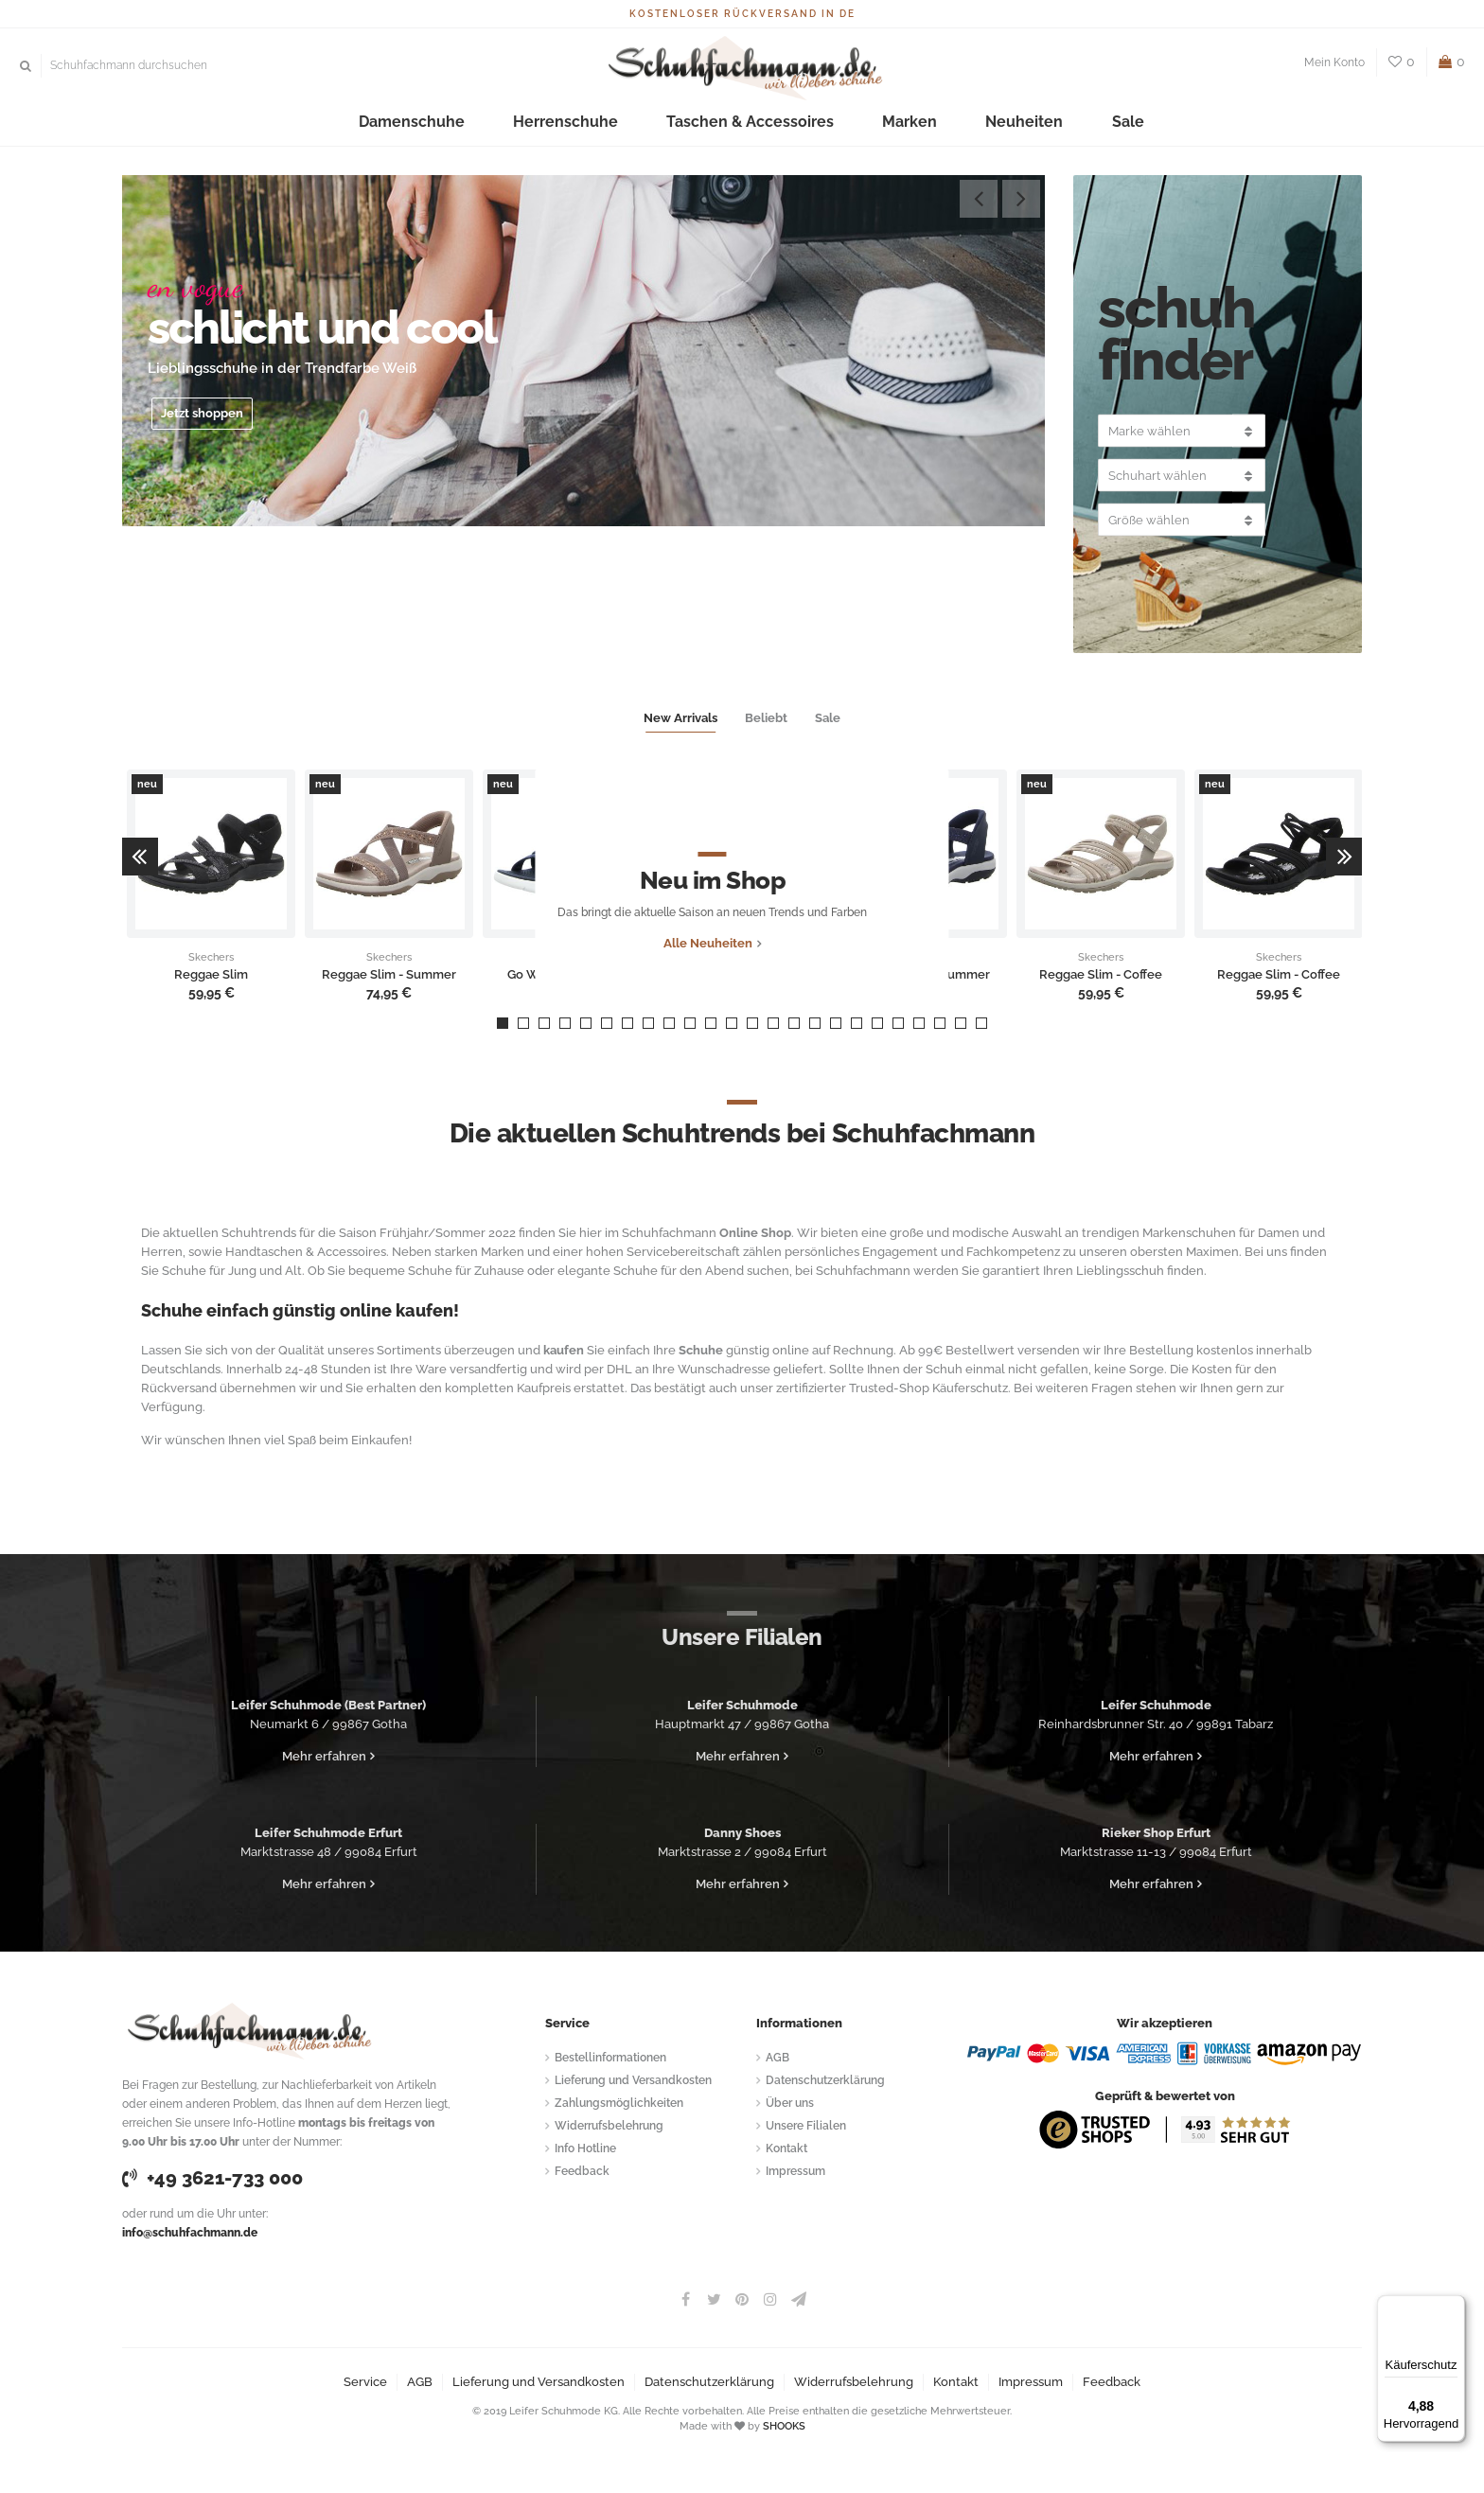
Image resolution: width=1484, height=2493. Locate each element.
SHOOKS (784, 2426)
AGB (777, 2057)
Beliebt (766, 718)
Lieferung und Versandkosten (633, 2080)
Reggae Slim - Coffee (1100, 974)
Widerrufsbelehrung (609, 2125)
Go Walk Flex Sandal (567, 974)
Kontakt (786, 2148)
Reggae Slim (211, 974)
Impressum (795, 2171)
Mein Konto (1334, 62)
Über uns (790, 2103)
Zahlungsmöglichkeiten (619, 2103)
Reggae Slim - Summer (389, 974)
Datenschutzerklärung (825, 2080)
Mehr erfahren (324, 1756)
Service (365, 2382)
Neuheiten (946, 122)
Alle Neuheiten (738, 974)
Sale (1021, 122)
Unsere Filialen (806, 2125)
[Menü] (1453, 2306)
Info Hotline (585, 2148)
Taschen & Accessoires (745, 122)
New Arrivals (680, 718)
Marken (863, 122)
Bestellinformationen (610, 2057)
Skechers (211, 958)
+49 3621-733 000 (212, 2177)
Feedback (582, 2171)
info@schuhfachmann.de (189, 2232)
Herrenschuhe (607, 122)
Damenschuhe (492, 122)
